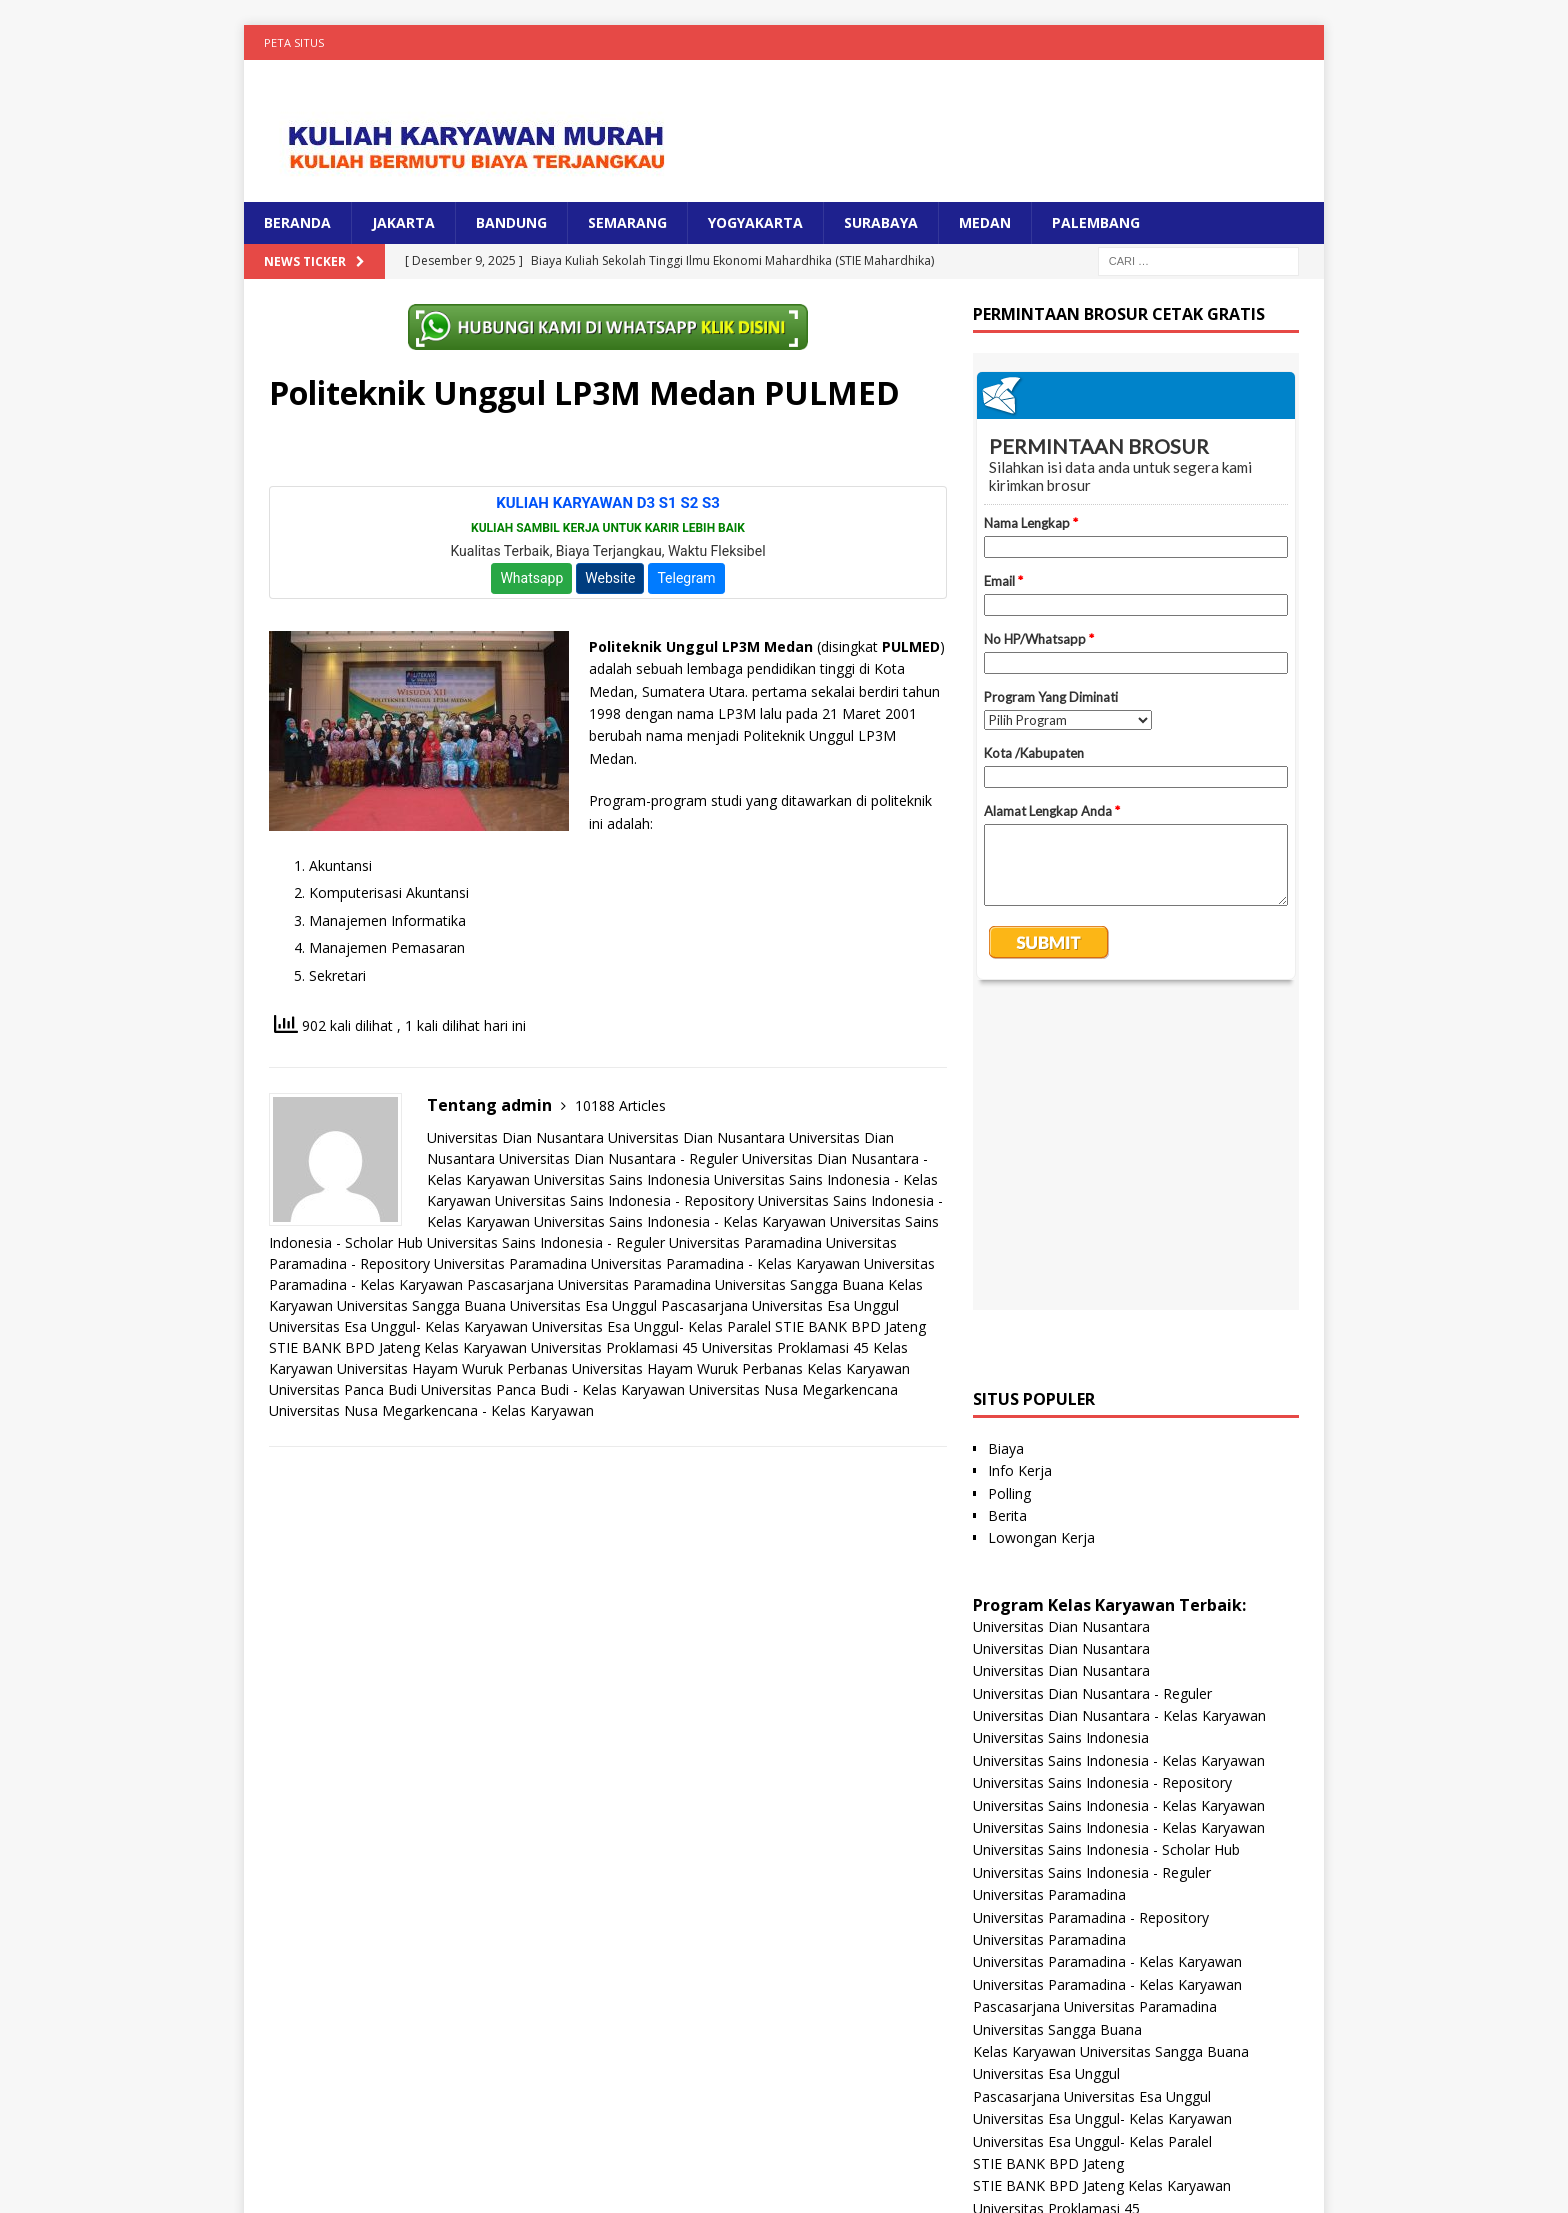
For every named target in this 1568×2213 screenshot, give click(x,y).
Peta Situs (294, 42)
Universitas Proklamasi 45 (614, 1347)
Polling (1009, 1190)
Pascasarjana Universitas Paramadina (589, 1284)
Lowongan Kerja (1041, 1234)
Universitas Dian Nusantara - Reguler (618, 1158)
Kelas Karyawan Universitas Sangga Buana (1111, 1748)
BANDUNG (511, 222)
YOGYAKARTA (755, 222)
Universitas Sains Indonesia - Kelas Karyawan (680, 1221)
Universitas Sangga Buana (799, 1284)
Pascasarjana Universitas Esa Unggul (780, 1305)
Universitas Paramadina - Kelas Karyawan (725, 1263)
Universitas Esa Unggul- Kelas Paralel (651, 1326)
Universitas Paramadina (745, 1242)
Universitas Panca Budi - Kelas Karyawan (553, 1389)
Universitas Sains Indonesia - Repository (624, 1200)
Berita (1007, 1212)
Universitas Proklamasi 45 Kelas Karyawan (1110, 1927)
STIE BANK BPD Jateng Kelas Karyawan (398, 1347)
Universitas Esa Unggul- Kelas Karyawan (398, 1326)
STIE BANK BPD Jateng (850, 1326)
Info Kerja (1020, 1167)
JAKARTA (403, 222)
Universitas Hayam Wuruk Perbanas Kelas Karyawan (741, 1368)
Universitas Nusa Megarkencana (793, 1389)
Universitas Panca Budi (343, 1389)
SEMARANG (627, 222)
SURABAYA (881, 222)
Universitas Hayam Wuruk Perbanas (452, 1368)
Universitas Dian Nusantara (515, 1137)
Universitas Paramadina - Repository (1091, 1614)
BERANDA (297, 222)
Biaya (1006, 1145)
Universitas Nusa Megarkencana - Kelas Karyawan (431, 1410)
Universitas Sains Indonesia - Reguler (546, 1242)
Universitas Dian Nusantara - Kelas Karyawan (1119, 1412)
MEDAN (985, 222)
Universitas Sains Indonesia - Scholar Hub (1106, 1546)
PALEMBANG (1096, 222)
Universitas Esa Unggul (583, 1305)
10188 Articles (620, 1105)
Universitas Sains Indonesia (622, 1179)
